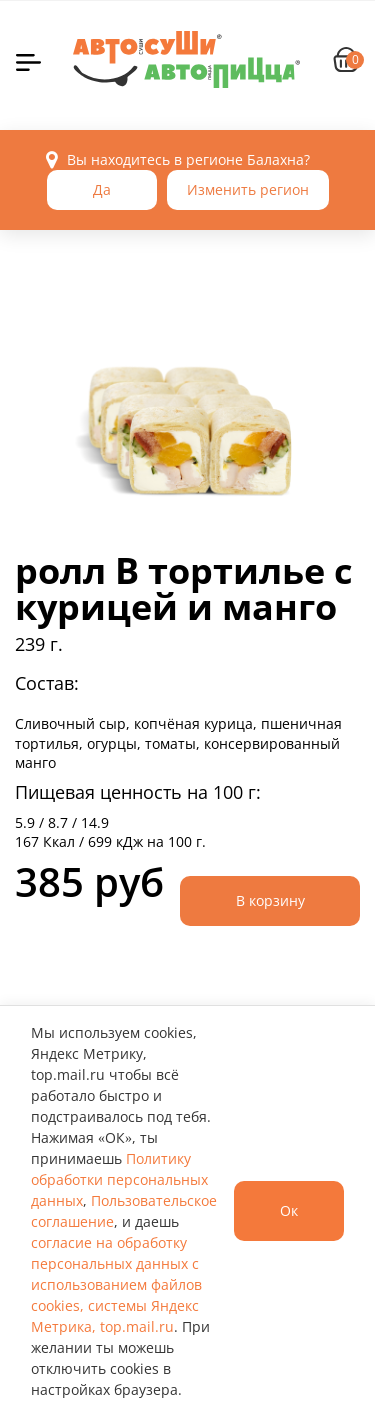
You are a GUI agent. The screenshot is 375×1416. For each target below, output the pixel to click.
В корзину (270, 900)
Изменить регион (248, 189)
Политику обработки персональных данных (119, 1179)
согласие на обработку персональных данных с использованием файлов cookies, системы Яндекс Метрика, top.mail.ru (116, 1284)
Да (102, 189)
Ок (289, 1210)
